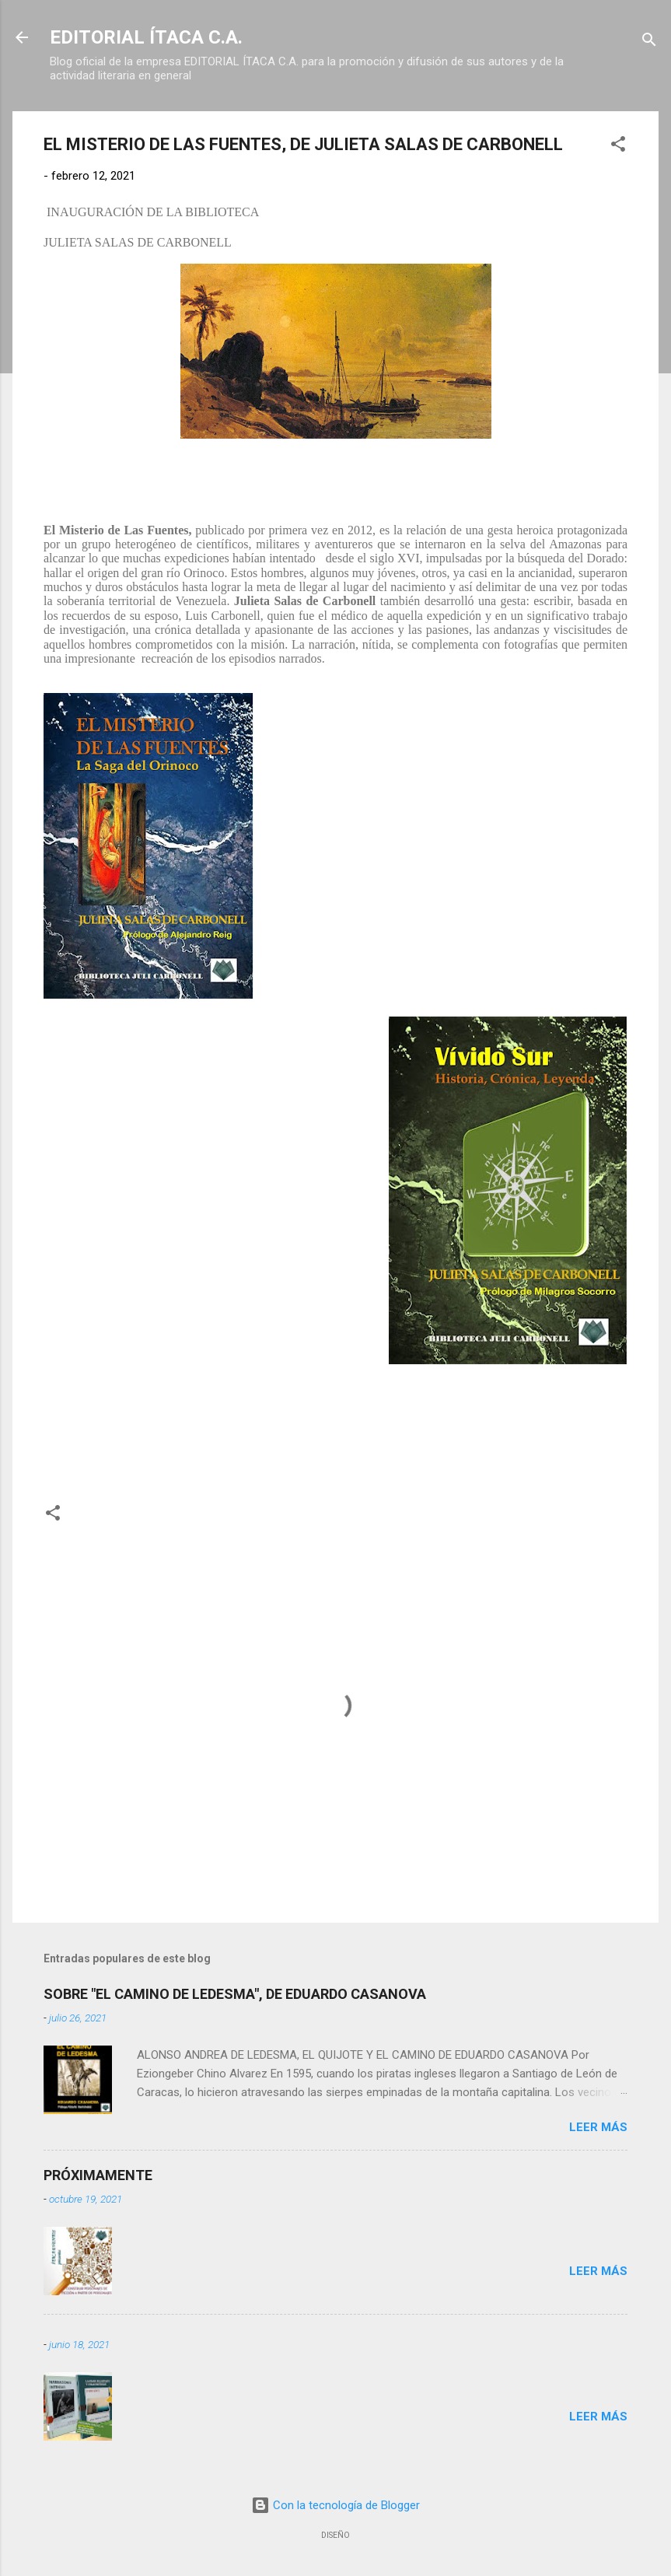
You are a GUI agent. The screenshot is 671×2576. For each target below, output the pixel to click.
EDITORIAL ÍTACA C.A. (146, 37)
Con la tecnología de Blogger (335, 2505)
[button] (618, 147)
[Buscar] (649, 42)
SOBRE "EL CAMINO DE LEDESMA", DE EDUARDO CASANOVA (235, 1994)
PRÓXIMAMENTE (98, 2175)
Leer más (598, 2127)
